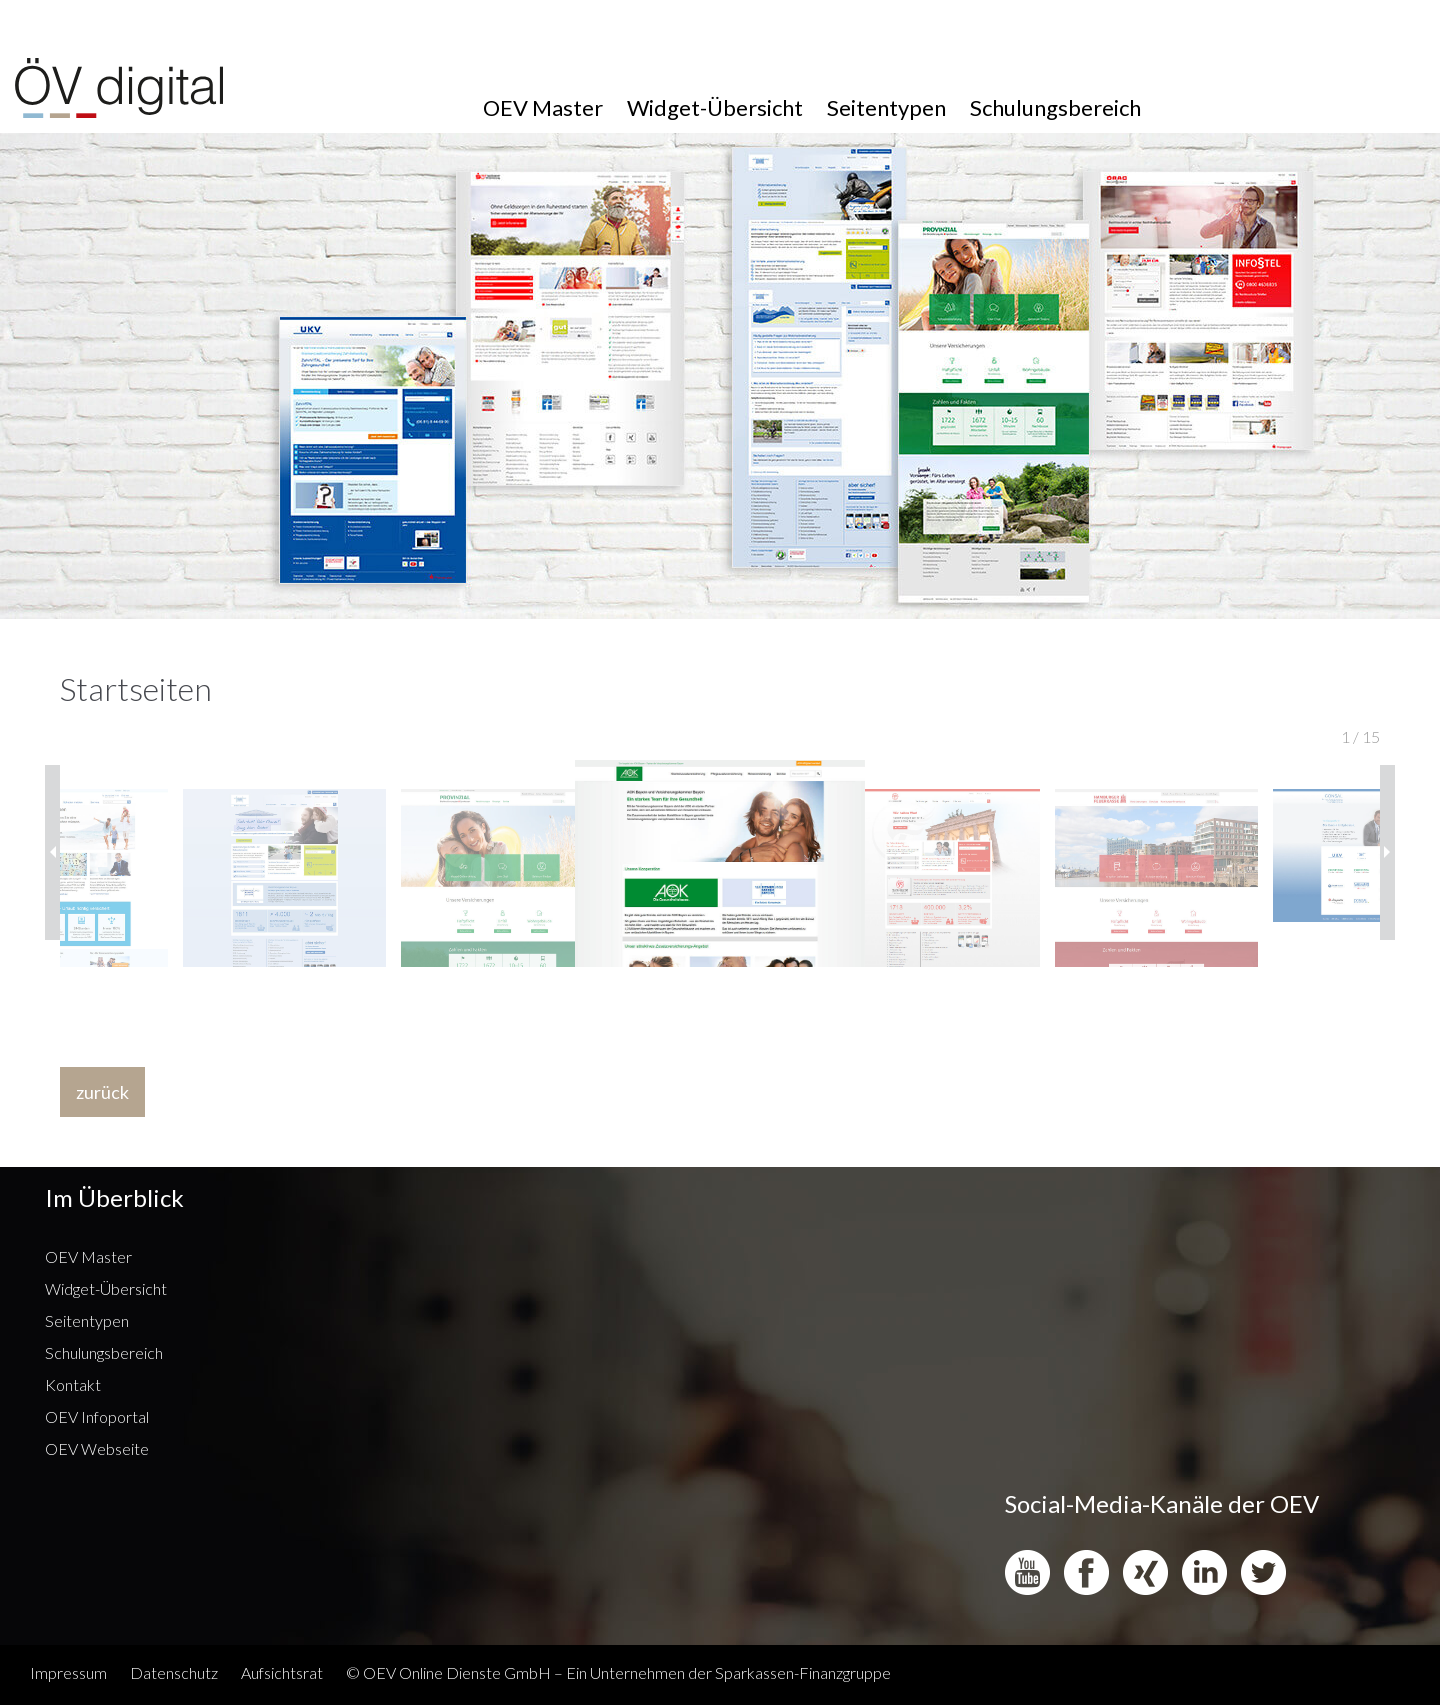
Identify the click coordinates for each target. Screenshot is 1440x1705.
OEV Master (543, 107)
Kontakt (73, 1384)
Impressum (68, 1672)
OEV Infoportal (97, 1416)
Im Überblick (114, 1197)
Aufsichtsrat (282, 1672)
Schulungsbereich (1055, 107)
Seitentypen (886, 107)
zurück (102, 1092)
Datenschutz (174, 1672)
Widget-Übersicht (715, 107)
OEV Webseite (97, 1448)
